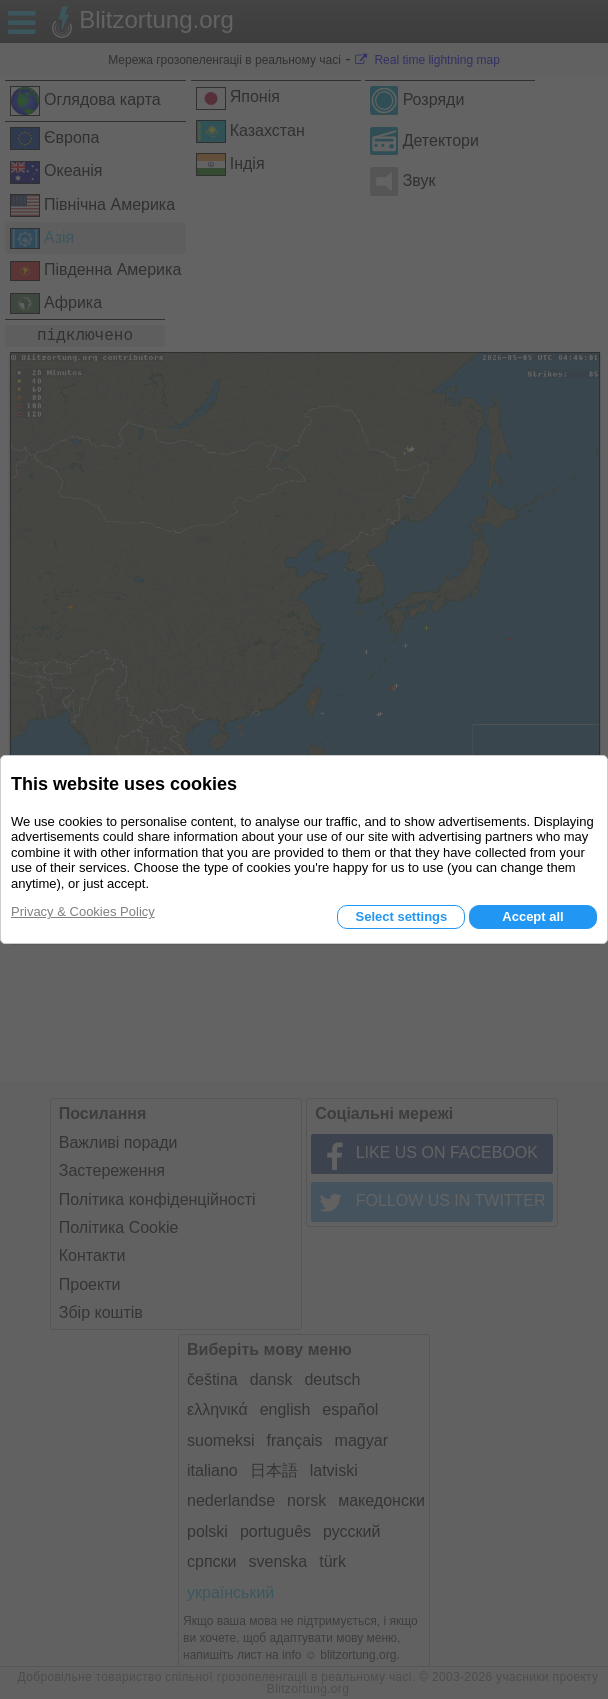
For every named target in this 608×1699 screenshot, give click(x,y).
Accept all (532, 916)
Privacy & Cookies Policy (83, 911)
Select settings (401, 916)
